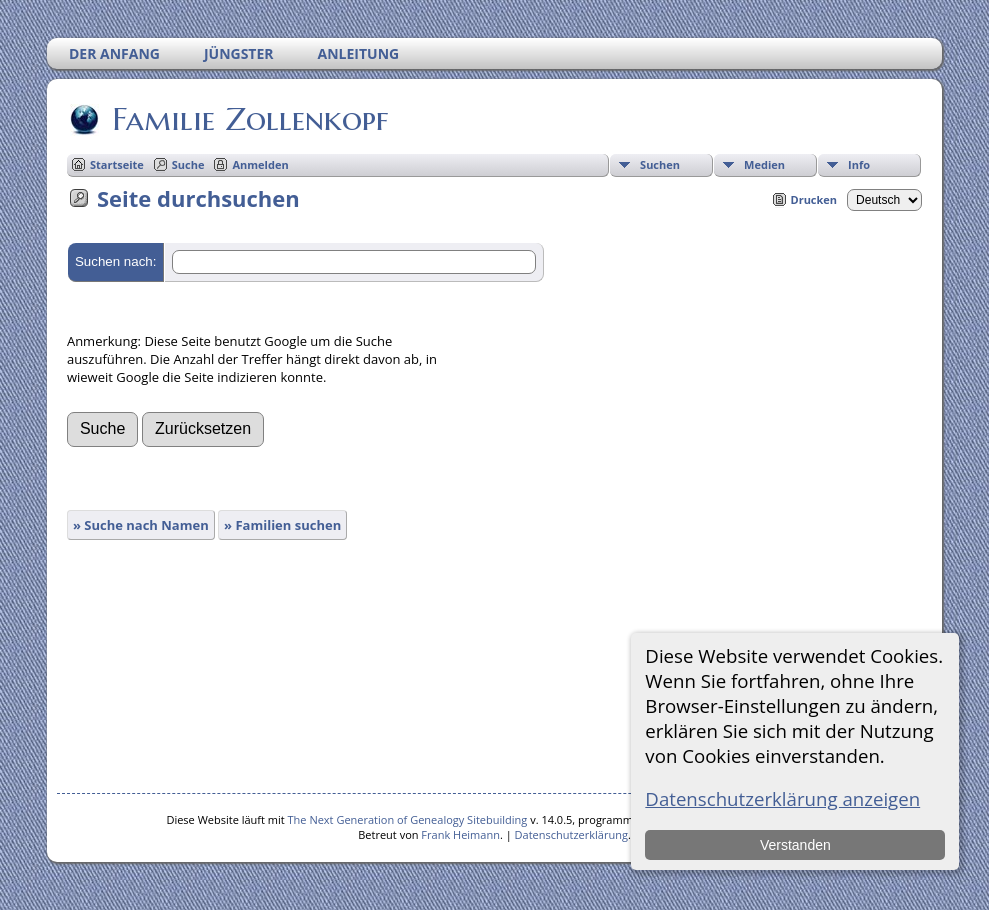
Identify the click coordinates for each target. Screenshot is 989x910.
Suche (188, 164)
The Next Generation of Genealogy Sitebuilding (408, 819)
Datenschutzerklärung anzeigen (782, 798)
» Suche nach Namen (141, 525)
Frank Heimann (460, 834)
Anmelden (260, 164)
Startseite (117, 164)
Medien (764, 164)
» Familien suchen (282, 525)
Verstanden (795, 845)
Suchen (660, 164)
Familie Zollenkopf (248, 119)
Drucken (814, 199)
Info (859, 164)
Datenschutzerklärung (571, 834)
